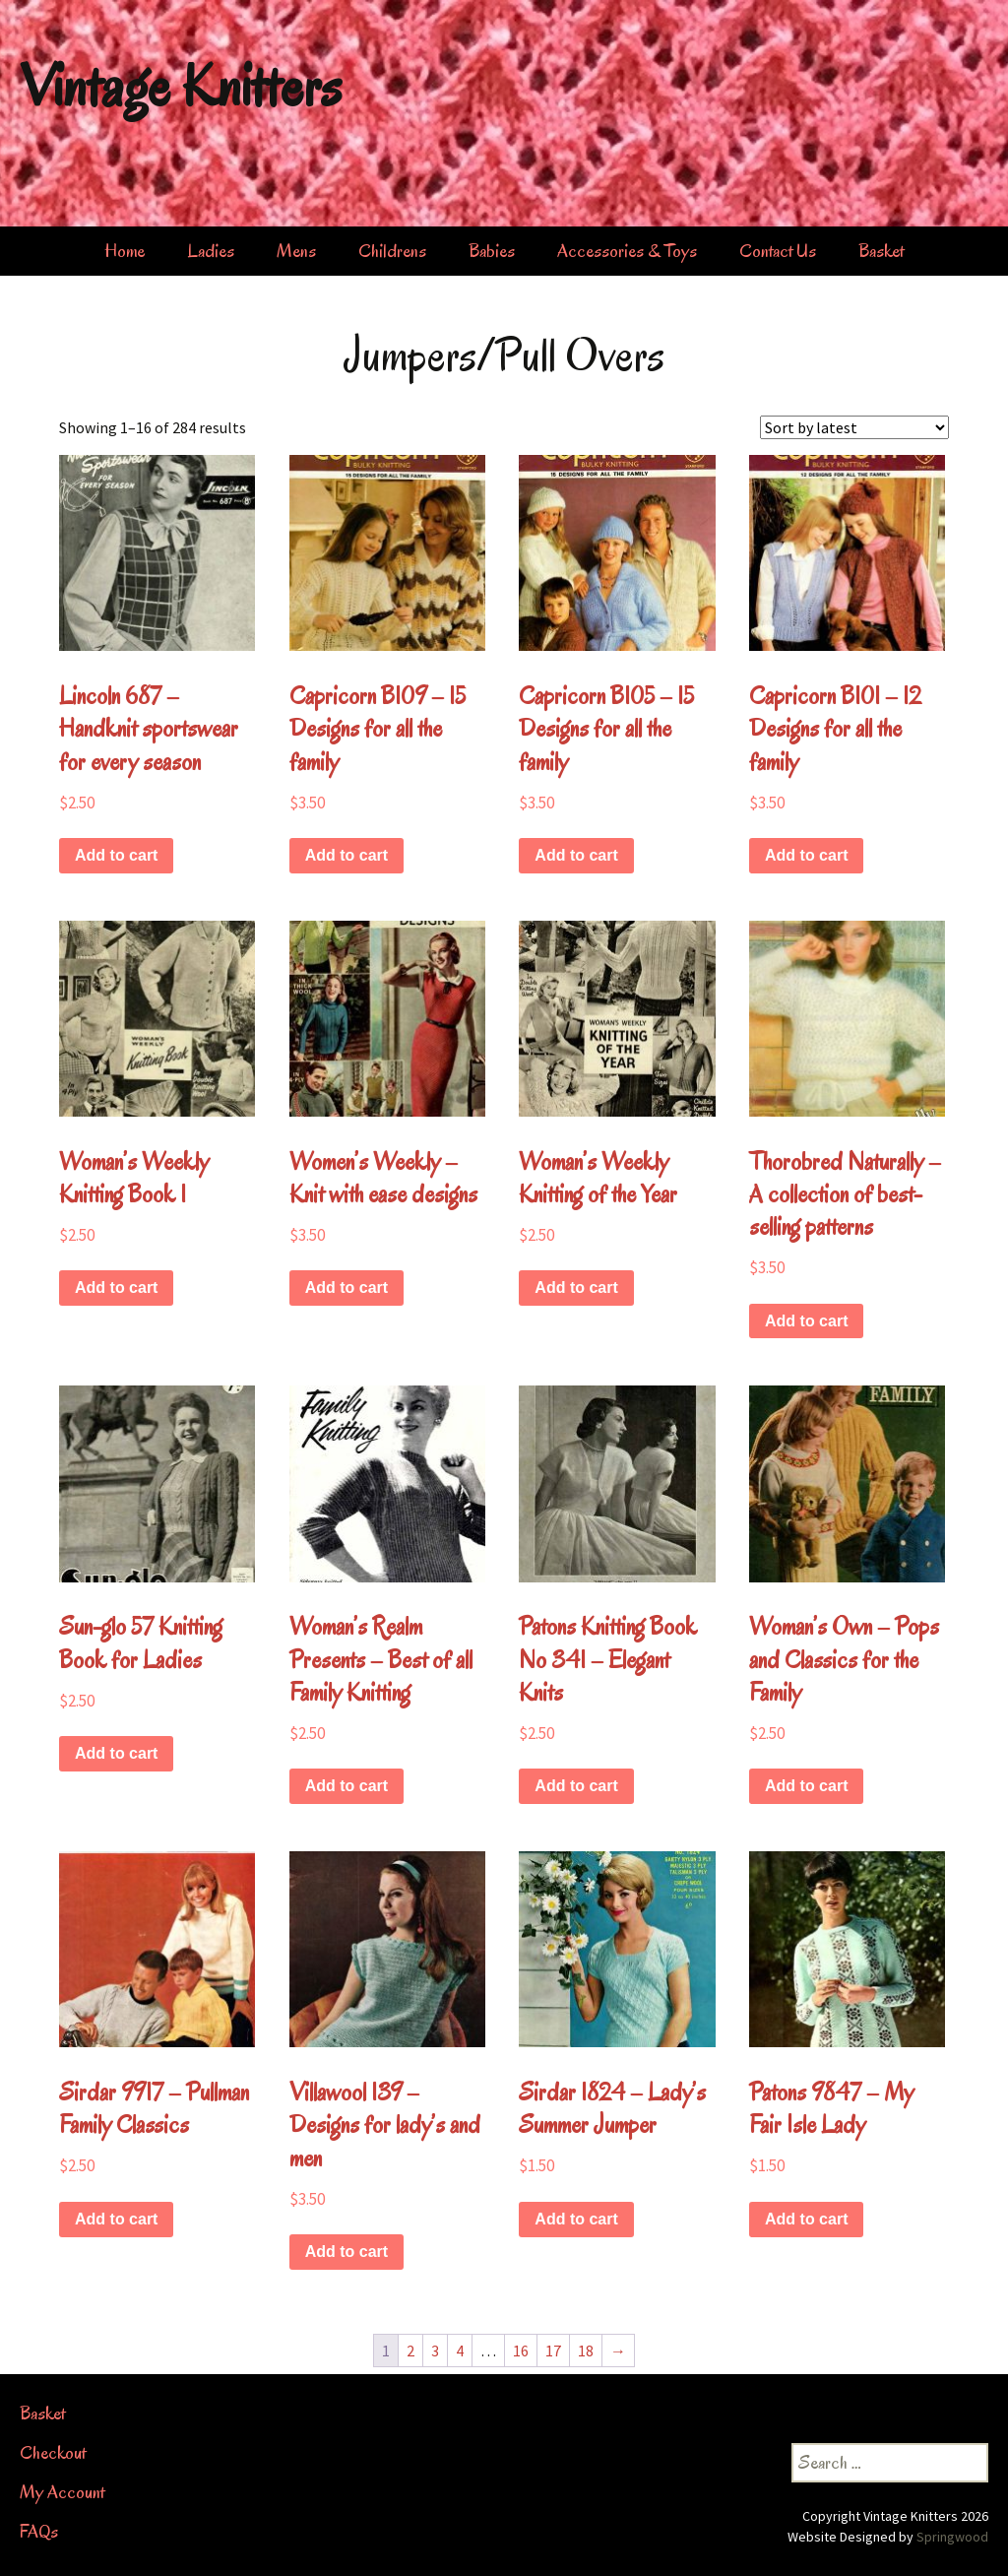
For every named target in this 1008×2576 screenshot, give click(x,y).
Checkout (53, 2453)
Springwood (952, 2536)
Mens (296, 251)
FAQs (39, 2531)
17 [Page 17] (553, 2350)
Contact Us (777, 251)
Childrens (392, 251)
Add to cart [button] (116, 855)
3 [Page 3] (435, 2350)
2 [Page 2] (410, 2350)
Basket (881, 251)
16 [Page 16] (521, 2350)
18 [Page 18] (586, 2350)
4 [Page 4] (460, 2350)
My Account (62, 2492)
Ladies (210, 251)
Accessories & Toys (627, 251)
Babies (492, 251)
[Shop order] (854, 427)
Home (124, 251)
